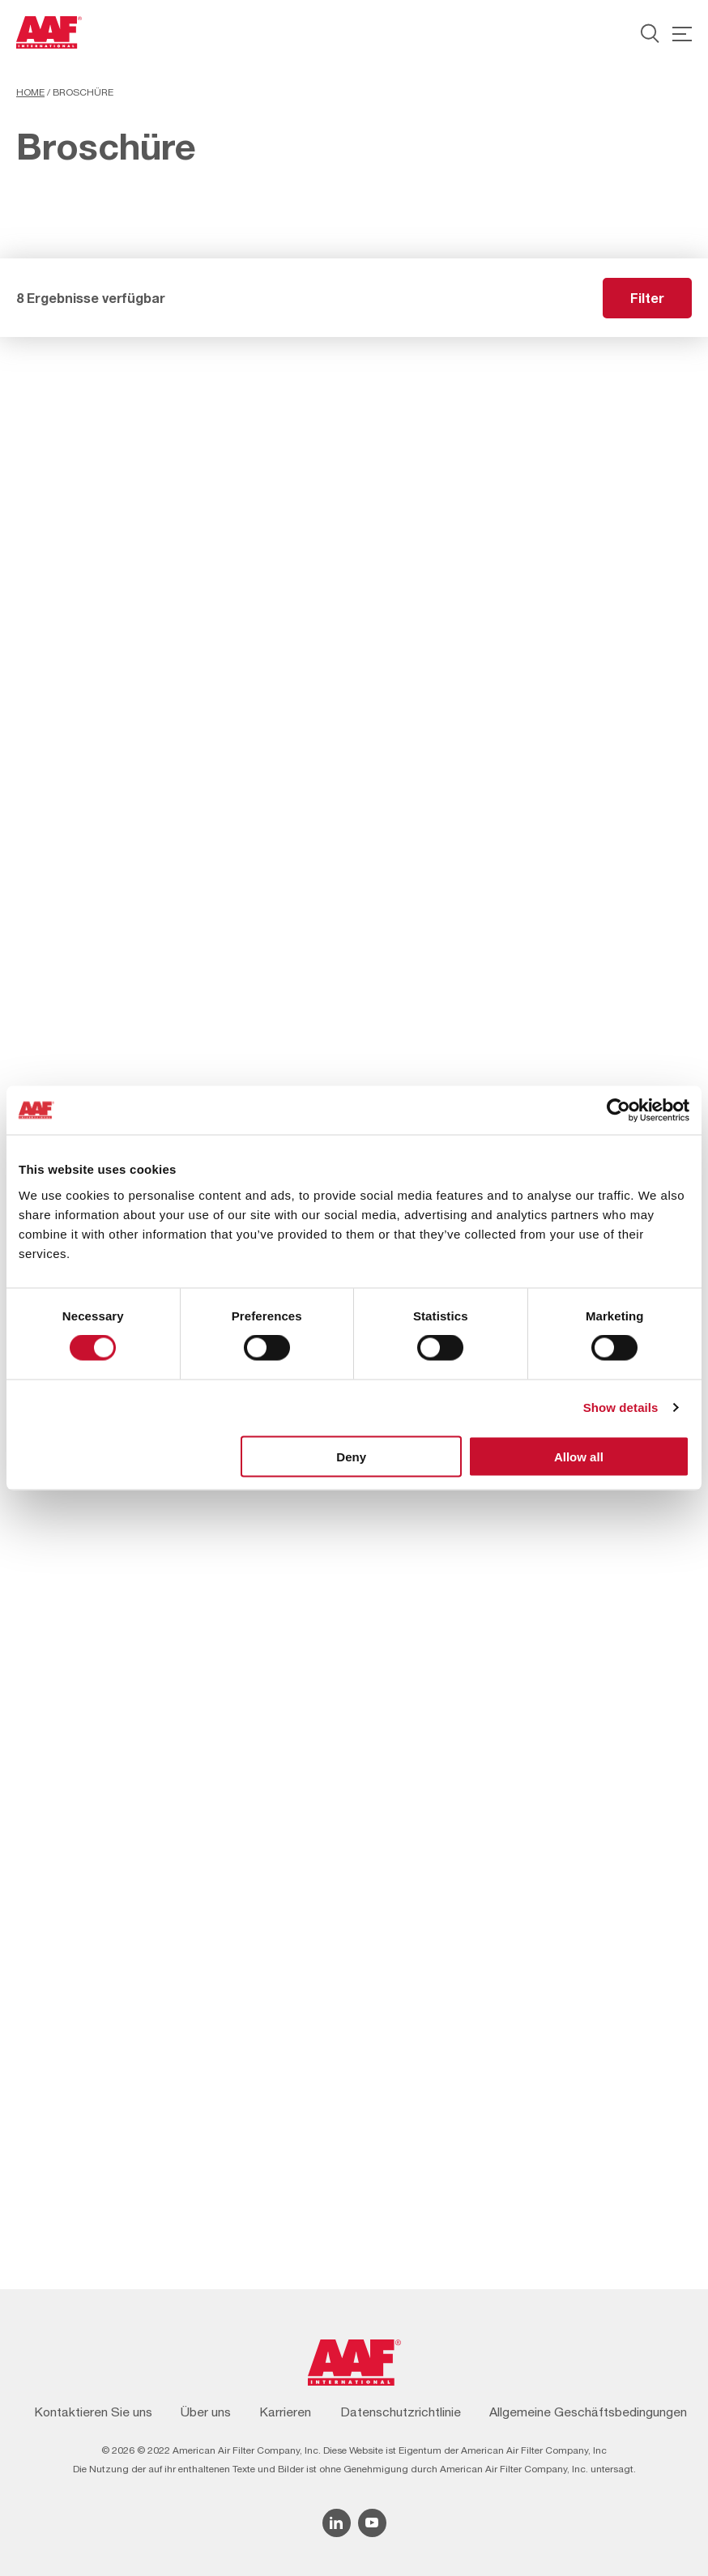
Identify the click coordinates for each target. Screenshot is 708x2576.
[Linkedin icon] (336, 2523)
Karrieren (285, 2411)
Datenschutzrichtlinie (400, 2411)
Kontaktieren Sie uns (93, 2411)
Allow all (579, 1456)
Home (30, 92)
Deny (351, 1456)
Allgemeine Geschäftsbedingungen (588, 2411)
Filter (647, 297)
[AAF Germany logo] (49, 32)
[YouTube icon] (372, 2523)
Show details (621, 1407)
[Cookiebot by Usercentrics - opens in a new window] (618, 1110)
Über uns (206, 2411)
